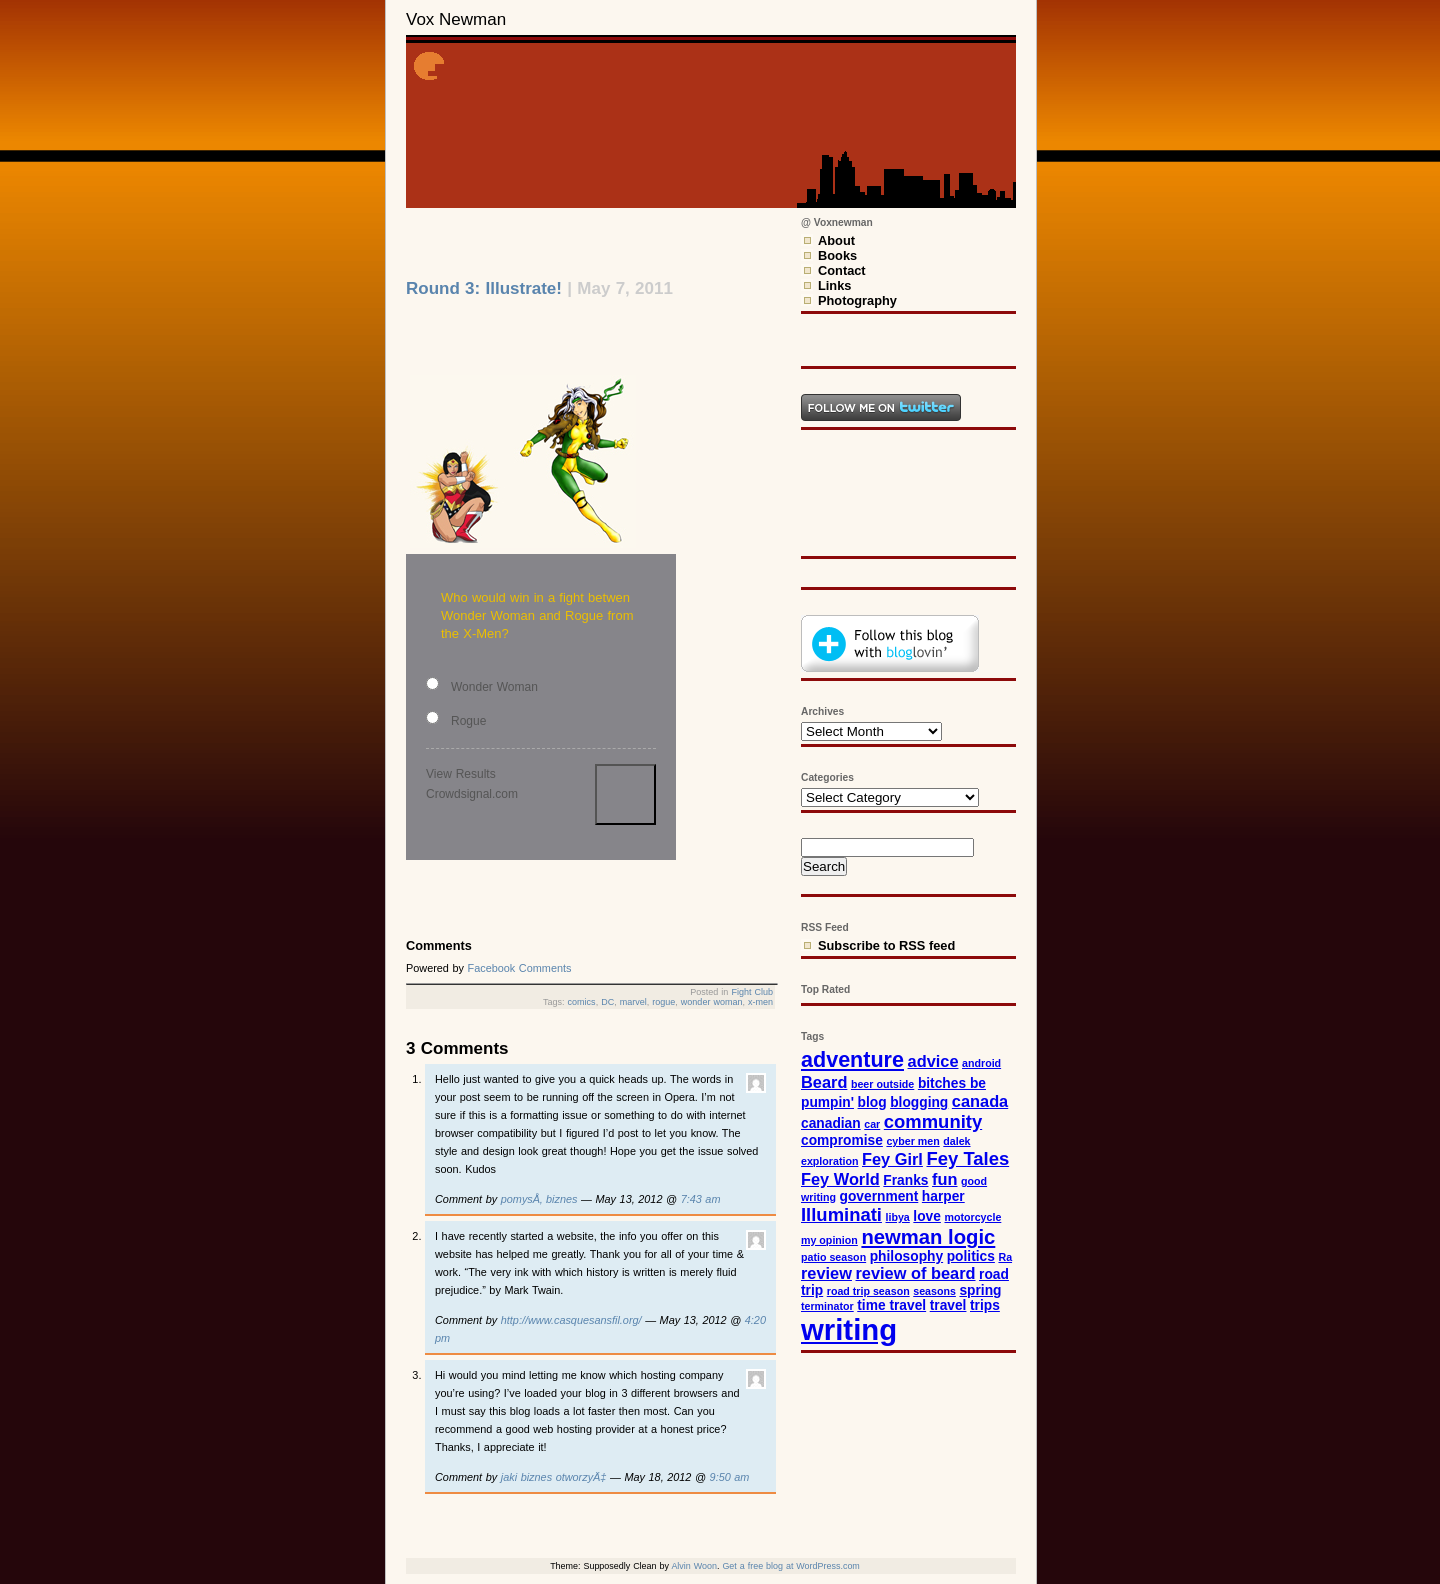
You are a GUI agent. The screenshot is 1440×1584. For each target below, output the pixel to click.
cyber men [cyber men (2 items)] (912, 1141)
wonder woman (712, 1002)
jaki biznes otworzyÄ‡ (554, 1477)
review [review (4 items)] (826, 1273)
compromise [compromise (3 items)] (842, 1140)
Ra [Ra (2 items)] (1005, 1257)
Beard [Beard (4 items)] (824, 1082)
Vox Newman (456, 19)
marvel (633, 1002)
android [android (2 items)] (981, 1063)
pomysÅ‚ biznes (539, 1199)
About (836, 240)
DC (607, 1002)
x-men (760, 1002)
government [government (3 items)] (879, 1196)
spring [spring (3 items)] (980, 1290)
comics (582, 1002)
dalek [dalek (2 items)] (956, 1141)
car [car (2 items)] (872, 1124)
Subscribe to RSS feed (886, 945)
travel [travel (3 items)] (948, 1305)
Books (837, 255)
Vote (625, 794)
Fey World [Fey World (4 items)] (840, 1179)
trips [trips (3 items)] (985, 1305)
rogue (663, 1002)
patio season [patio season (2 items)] (833, 1257)
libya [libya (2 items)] (898, 1217)
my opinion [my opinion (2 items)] (829, 1240)
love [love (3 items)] (927, 1216)
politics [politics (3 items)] (971, 1256)
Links (834, 285)
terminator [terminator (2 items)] (827, 1306)
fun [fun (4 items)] (944, 1179)
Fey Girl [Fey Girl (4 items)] (892, 1159)
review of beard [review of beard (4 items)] (916, 1273)
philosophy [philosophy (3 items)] (906, 1256)
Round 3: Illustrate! (484, 288)
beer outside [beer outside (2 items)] (882, 1084)
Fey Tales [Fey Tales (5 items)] (967, 1158)
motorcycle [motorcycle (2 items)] (972, 1217)
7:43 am (701, 1199)
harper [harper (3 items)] (943, 1196)
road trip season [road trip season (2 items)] (868, 1291)
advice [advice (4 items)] (933, 1061)
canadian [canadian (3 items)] (831, 1123)
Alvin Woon (694, 1566)
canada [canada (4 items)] (980, 1101)
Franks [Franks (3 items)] (905, 1180)
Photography (857, 300)
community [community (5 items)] (933, 1121)
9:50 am (730, 1477)
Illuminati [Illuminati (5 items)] (841, 1214)
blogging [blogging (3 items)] (919, 1102)
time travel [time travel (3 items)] (891, 1305)
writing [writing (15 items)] (849, 1329)
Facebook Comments (520, 968)
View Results (461, 774)
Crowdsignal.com (472, 794)
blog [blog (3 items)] (872, 1102)
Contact (842, 270)
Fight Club (752, 992)
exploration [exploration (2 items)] (829, 1161)
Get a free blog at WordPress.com (790, 1566)
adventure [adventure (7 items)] (852, 1059)
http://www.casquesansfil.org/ (571, 1320)
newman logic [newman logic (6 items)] (928, 1237)
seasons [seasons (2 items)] (934, 1291)
